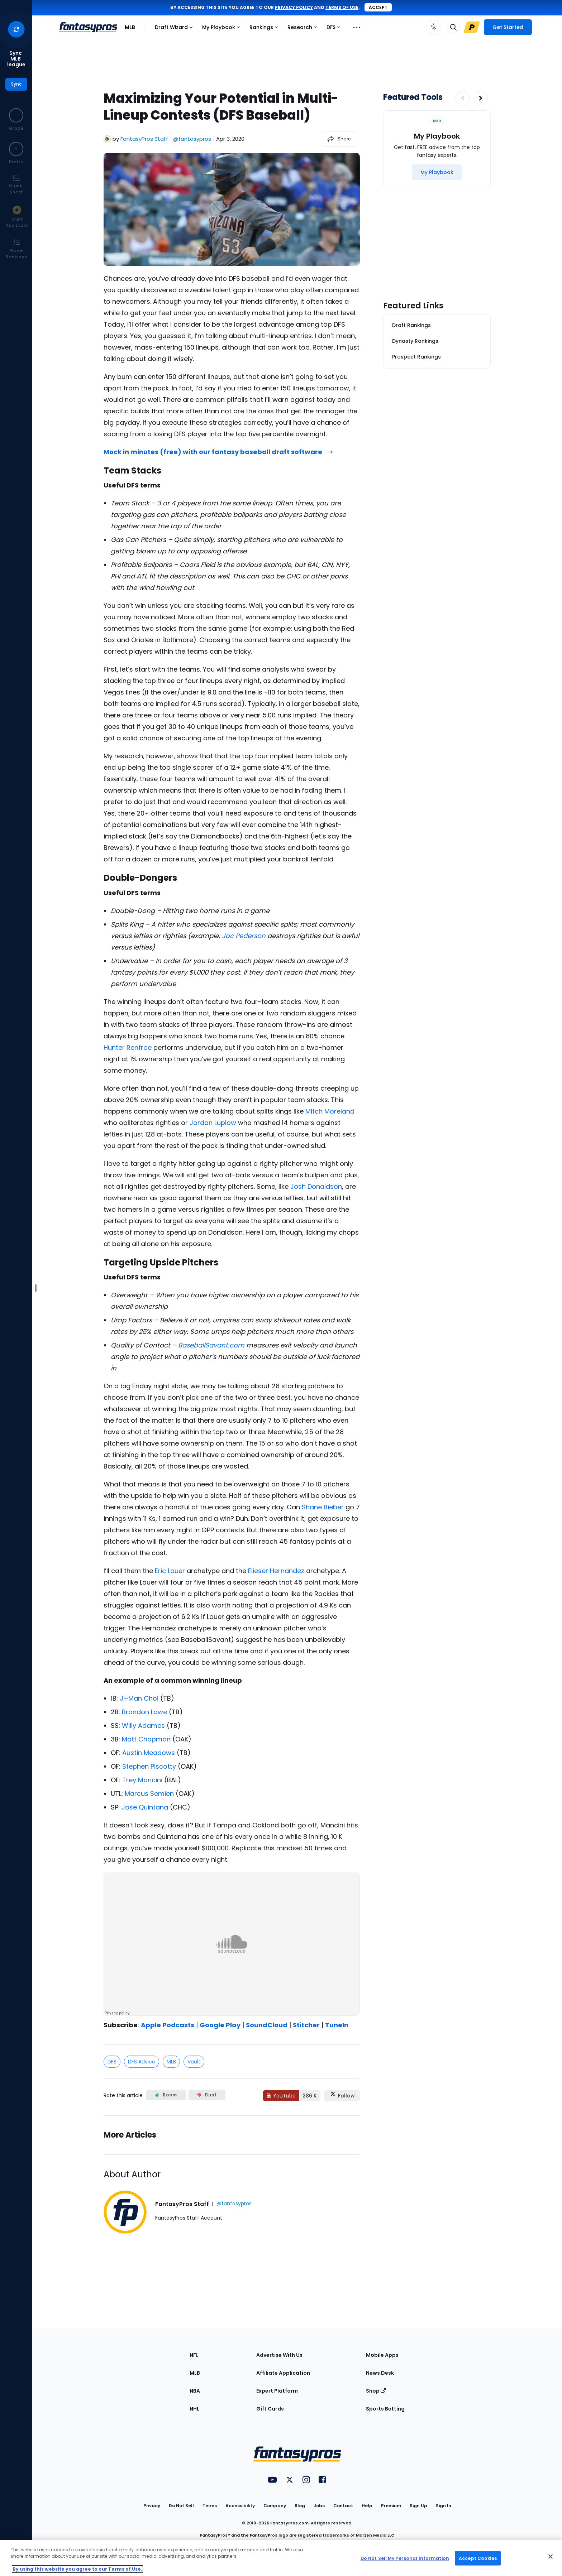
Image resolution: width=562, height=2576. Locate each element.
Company (274, 2506)
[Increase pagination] (480, 98)
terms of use (341, 7)
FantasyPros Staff (144, 139)
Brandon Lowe (144, 1711)
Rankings (265, 29)
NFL (194, 2355)
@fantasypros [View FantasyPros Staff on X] (192, 139)
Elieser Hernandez (276, 1570)
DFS (335, 29)
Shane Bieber (323, 1507)
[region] (281, 2558)
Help (367, 2506)
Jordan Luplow (213, 1122)
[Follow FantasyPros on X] (342, 2095)
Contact (343, 2506)
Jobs (319, 2506)
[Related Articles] (232, 2135)
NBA (195, 2390)
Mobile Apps (382, 2355)
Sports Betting (385, 2408)
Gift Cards (270, 2408)
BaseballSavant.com (211, 1345)
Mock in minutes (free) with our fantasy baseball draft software (218, 451)
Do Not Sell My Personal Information (405, 2558)
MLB (130, 27)
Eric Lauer (170, 1570)
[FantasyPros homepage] (88, 27)
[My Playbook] (437, 172)
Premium (391, 2506)
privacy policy (294, 7)
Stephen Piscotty (149, 1766)
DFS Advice (141, 2061)
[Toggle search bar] (453, 27)
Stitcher (306, 2024)
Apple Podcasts (167, 2024)
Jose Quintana (145, 1807)
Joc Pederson (244, 935)
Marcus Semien (149, 1793)
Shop (376, 2390)
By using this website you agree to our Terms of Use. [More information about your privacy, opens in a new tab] (77, 2569)
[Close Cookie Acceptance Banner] (550, 2557)
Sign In (443, 2506)
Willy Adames (143, 1725)
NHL (194, 2408)
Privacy (151, 2506)
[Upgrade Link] (472, 27)
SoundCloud (266, 2024)
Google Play (220, 2024)
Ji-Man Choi (139, 1698)
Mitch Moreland (329, 1111)
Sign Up (418, 2506)
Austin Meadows (148, 1752)
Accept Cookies (478, 2558)
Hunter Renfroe (128, 1047)
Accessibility (240, 2506)
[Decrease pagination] (463, 98)
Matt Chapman (146, 1739)
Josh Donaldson (316, 1186)
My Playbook (223, 29)
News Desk (380, 2372)
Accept (378, 7)
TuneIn (336, 2024)
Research (304, 29)
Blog (300, 2506)
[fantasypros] (232, 1944)
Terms (210, 2506)
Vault (193, 2061)
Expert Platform (277, 2390)
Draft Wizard (175, 29)
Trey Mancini (142, 1779)
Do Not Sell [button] (181, 2506)
